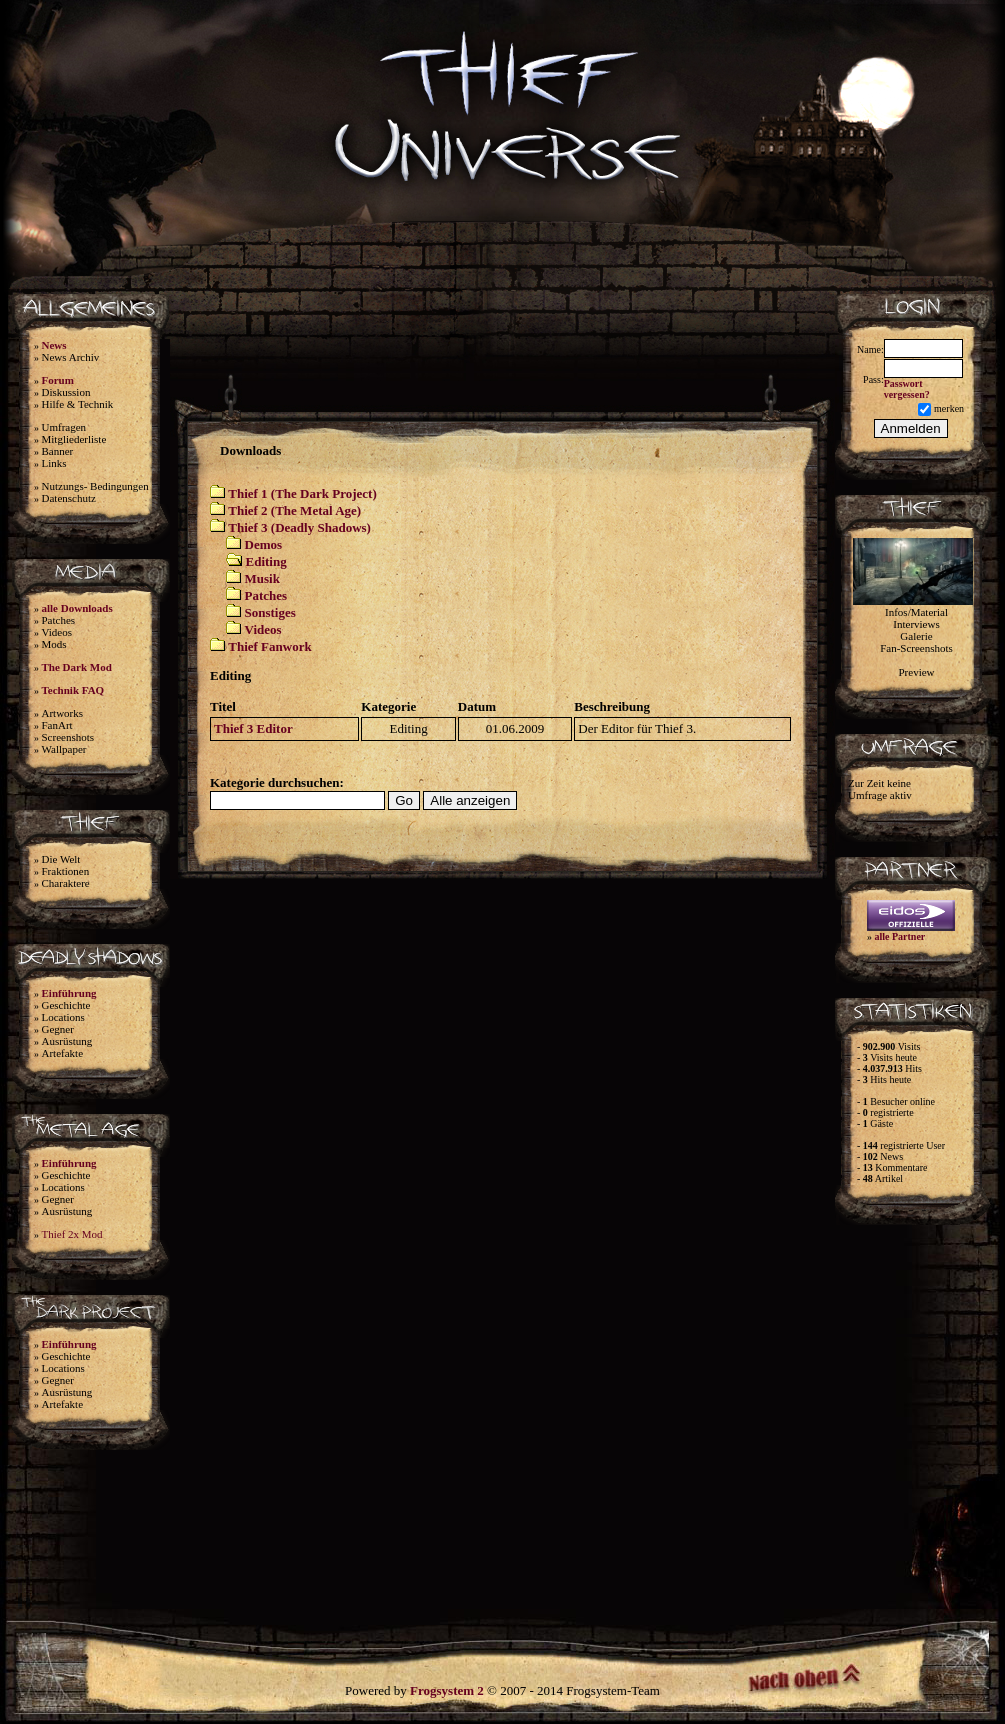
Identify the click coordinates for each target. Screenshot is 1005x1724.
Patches (59, 620)
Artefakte (63, 1053)
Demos (264, 544)
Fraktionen (66, 871)
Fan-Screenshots (916, 648)
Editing (266, 561)
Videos (57, 632)
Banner (58, 451)
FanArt (57, 725)
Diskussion (66, 392)
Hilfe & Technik (78, 404)
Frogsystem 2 (447, 1690)
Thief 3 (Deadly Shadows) (299, 527)
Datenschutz (69, 498)
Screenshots (68, 737)
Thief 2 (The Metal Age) (294, 510)
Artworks (63, 713)
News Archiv (71, 357)
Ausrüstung (67, 1041)
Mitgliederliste (74, 439)
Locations (63, 1017)
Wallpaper (64, 749)
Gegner (58, 1029)
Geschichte (66, 1005)
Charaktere (66, 883)
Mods (54, 644)
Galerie (916, 636)
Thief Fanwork (269, 646)
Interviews (916, 624)
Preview (916, 672)
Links (54, 463)
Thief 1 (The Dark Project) (302, 493)
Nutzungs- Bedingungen (95, 486)
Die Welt (61, 859)
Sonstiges (270, 612)
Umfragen (64, 427)
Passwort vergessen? (907, 389)
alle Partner (900, 936)
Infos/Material (916, 612)
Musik (262, 578)
